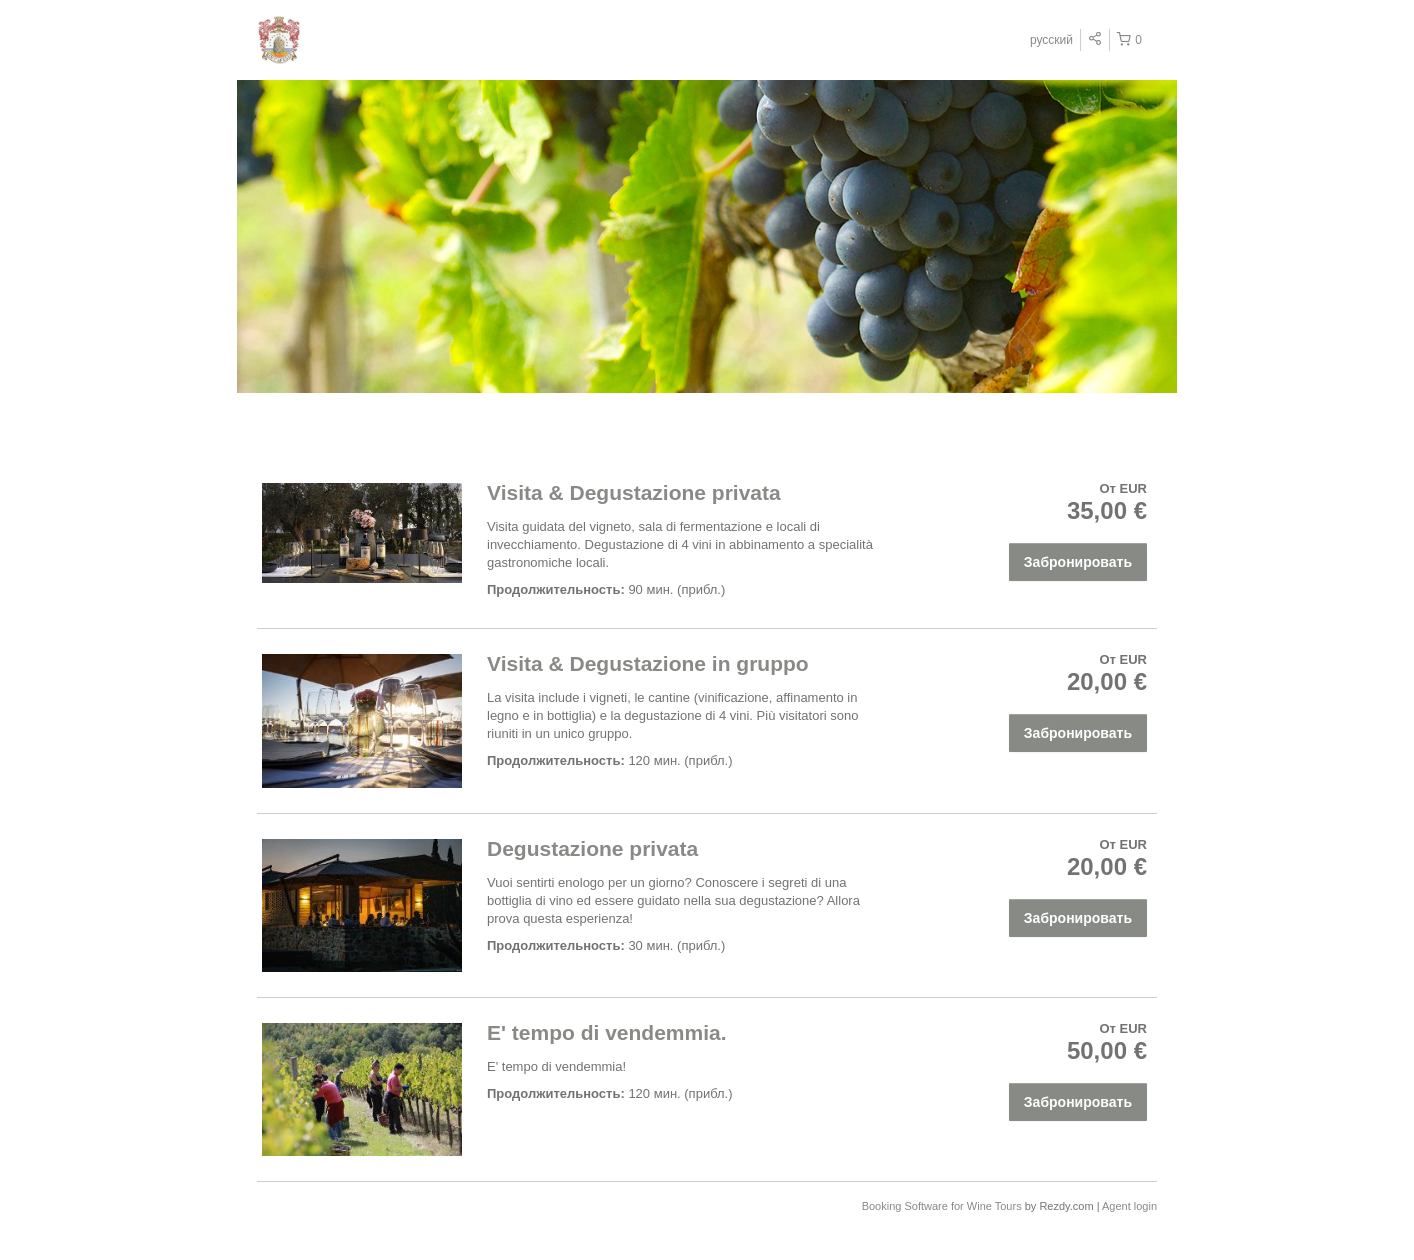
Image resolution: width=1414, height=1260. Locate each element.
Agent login (1129, 1206)
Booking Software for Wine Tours (943, 1206)
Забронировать (1078, 562)
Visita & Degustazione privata (634, 492)
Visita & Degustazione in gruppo (648, 663)
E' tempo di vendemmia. (607, 1032)
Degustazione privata (592, 848)
